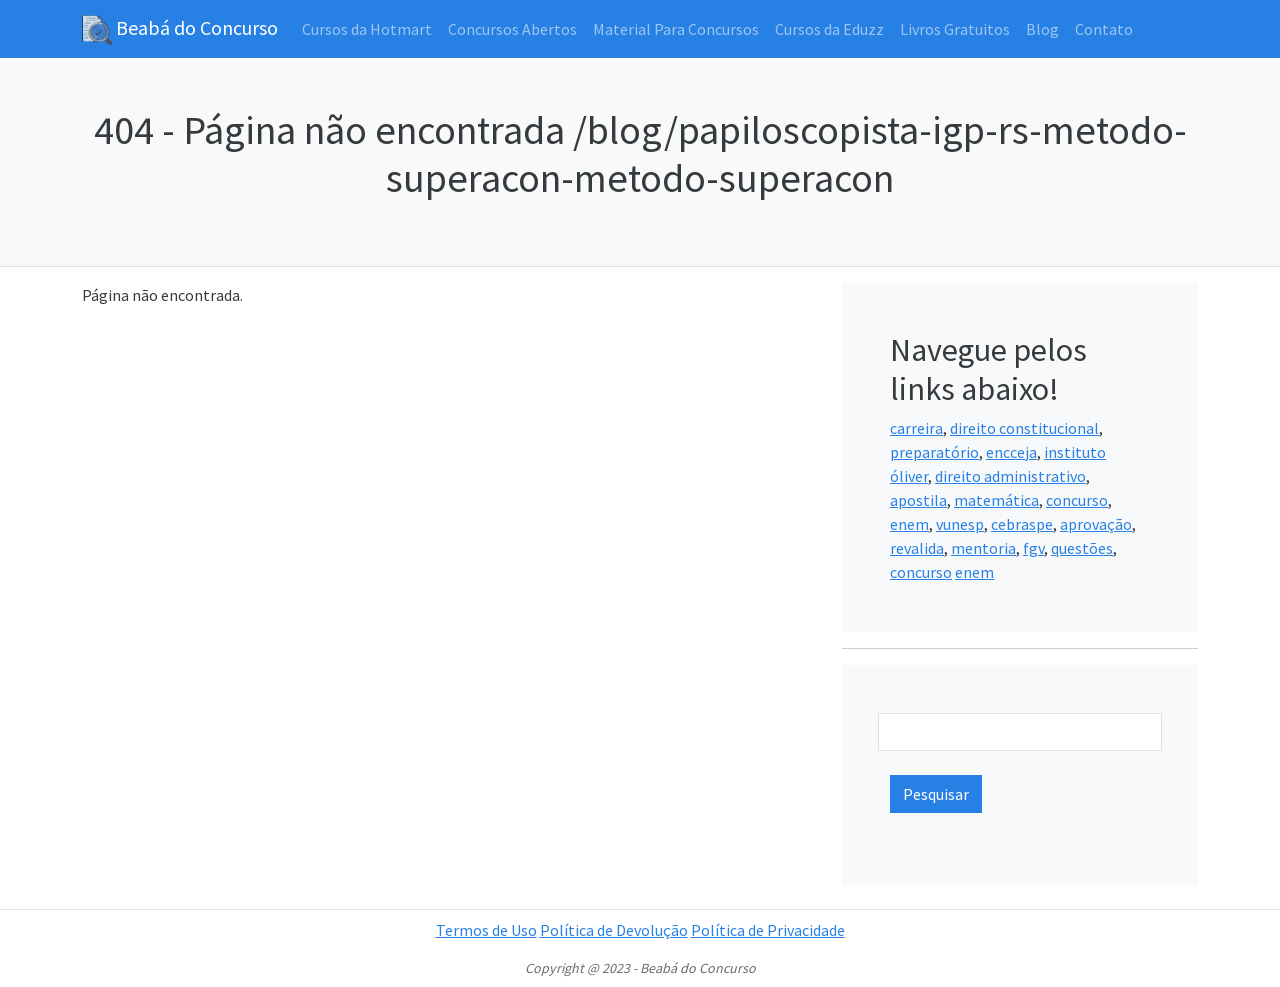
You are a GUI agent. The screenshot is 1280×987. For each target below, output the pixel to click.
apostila (918, 500)
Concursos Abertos (512, 29)
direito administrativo (1010, 476)
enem (909, 524)
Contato (1104, 29)
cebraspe (1022, 524)
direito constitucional (1024, 428)
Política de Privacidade (768, 930)
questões (1082, 548)
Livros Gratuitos (955, 29)
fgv (1033, 548)
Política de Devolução (614, 930)
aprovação (1096, 524)
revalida (917, 548)
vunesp (960, 524)
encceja (1011, 452)
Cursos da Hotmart (367, 29)
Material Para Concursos (676, 29)
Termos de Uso (486, 930)
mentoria (983, 548)
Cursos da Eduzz (829, 29)
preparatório (934, 452)
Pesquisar (936, 794)
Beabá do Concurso (180, 30)
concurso (1077, 500)
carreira (916, 428)
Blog (1042, 29)
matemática (996, 500)
